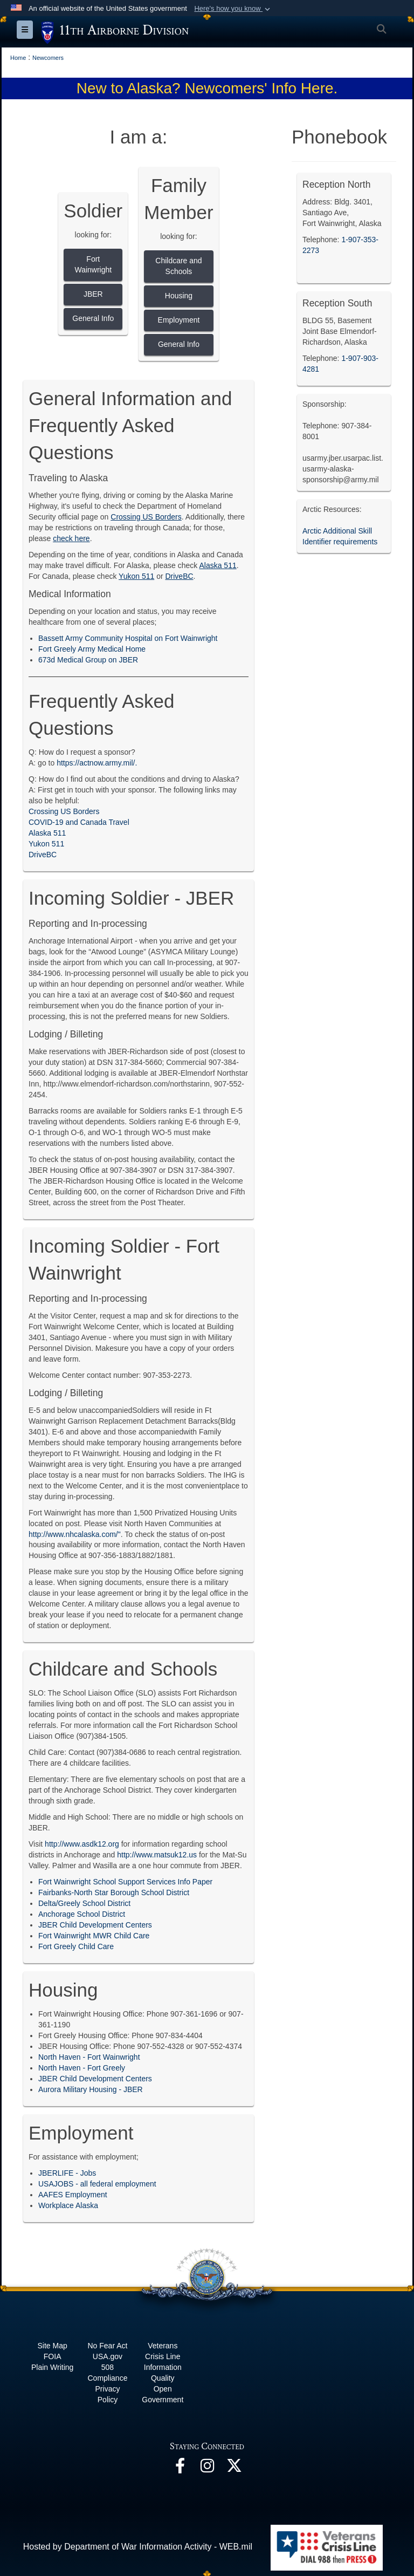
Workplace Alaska (68, 2205)
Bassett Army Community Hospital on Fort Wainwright (127, 638)
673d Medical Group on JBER (88, 659)
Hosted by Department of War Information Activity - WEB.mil (137, 2546)
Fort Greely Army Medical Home (92, 649)
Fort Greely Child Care (76, 1946)
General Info (93, 318)
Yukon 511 (46, 843)
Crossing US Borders (64, 811)
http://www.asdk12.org (82, 1844)
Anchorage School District (81, 1914)
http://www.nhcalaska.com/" (75, 1534)
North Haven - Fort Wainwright (89, 2057)
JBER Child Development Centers (95, 1925)
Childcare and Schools (178, 266)
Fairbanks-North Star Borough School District (113, 1892)
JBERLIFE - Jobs (67, 2173)
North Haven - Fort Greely (81, 2067)
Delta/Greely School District (84, 1903)
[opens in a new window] (180, 2468)
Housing (178, 295)
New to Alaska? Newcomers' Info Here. (207, 88)
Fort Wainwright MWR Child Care (93, 1935)
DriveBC (43, 854)
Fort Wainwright (93, 264)
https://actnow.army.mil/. (97, 763)
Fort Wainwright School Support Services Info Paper (125, 1881)
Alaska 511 (47, 833)
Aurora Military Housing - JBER (90, 2089)
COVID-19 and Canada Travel (79, 822)
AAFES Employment (72, 2194)
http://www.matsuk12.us (157, 1854)
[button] (233, 8)
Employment (179, 320)
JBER (93, 294)
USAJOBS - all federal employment (97, 2183)
